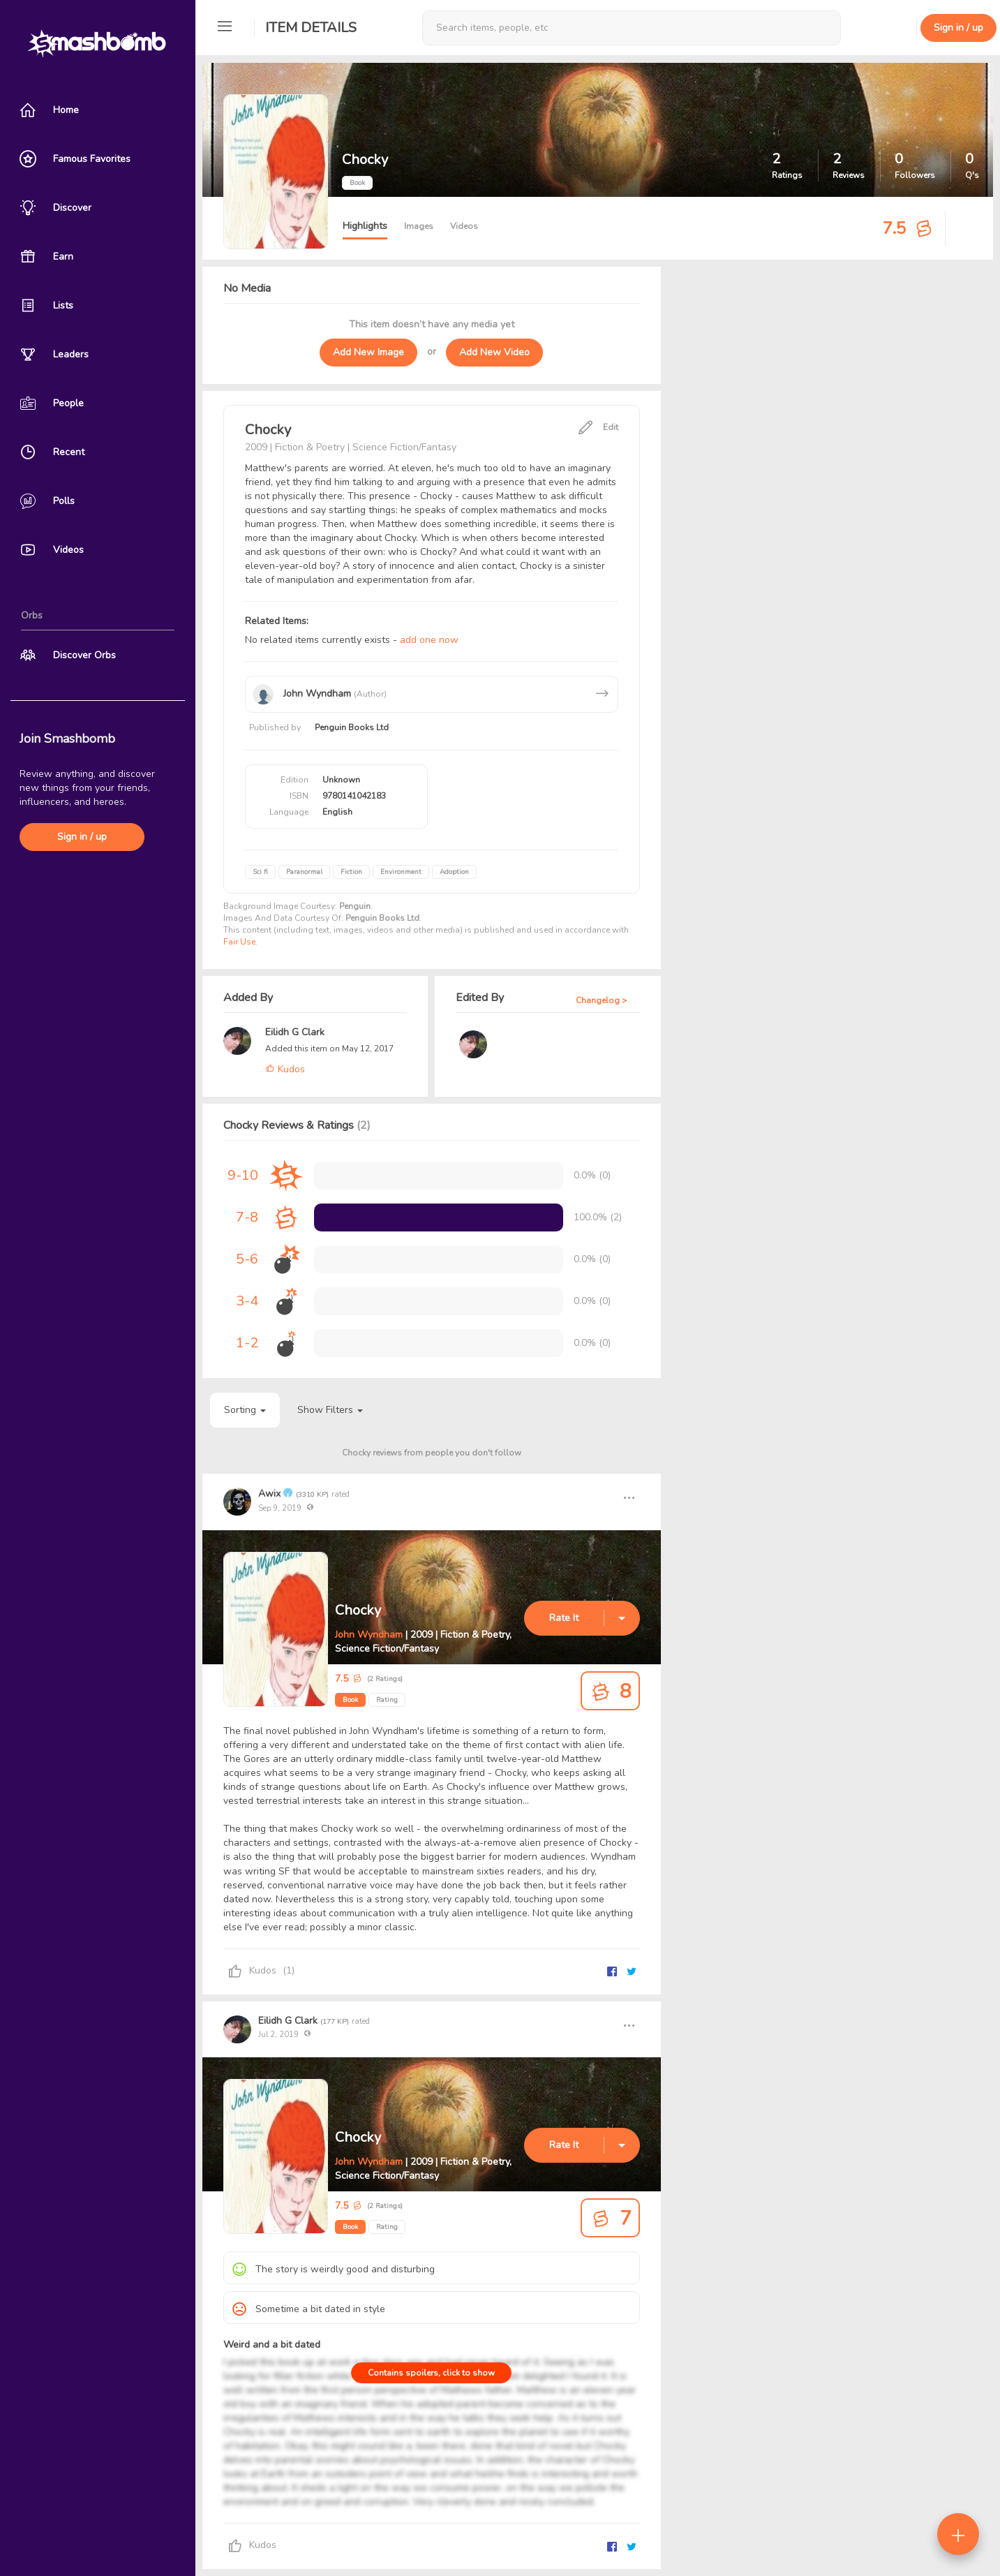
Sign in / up (82, 836)
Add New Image (368, 352)
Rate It (564, 1617)
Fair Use (239, 941)
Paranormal (304, 872)
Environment (400, 872)
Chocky (358, 1610)
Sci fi (260, 872)
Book (350, 1700)
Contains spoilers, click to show (431, 2372)
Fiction (351, 872)
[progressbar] (438, 1217)
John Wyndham (369, 1634)
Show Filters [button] (330, 1409)
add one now (429, 639)
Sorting (245, 1409)
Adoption (454, 872)
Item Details (311, 27)
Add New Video (494, 352)
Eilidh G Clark (294, 1032)
